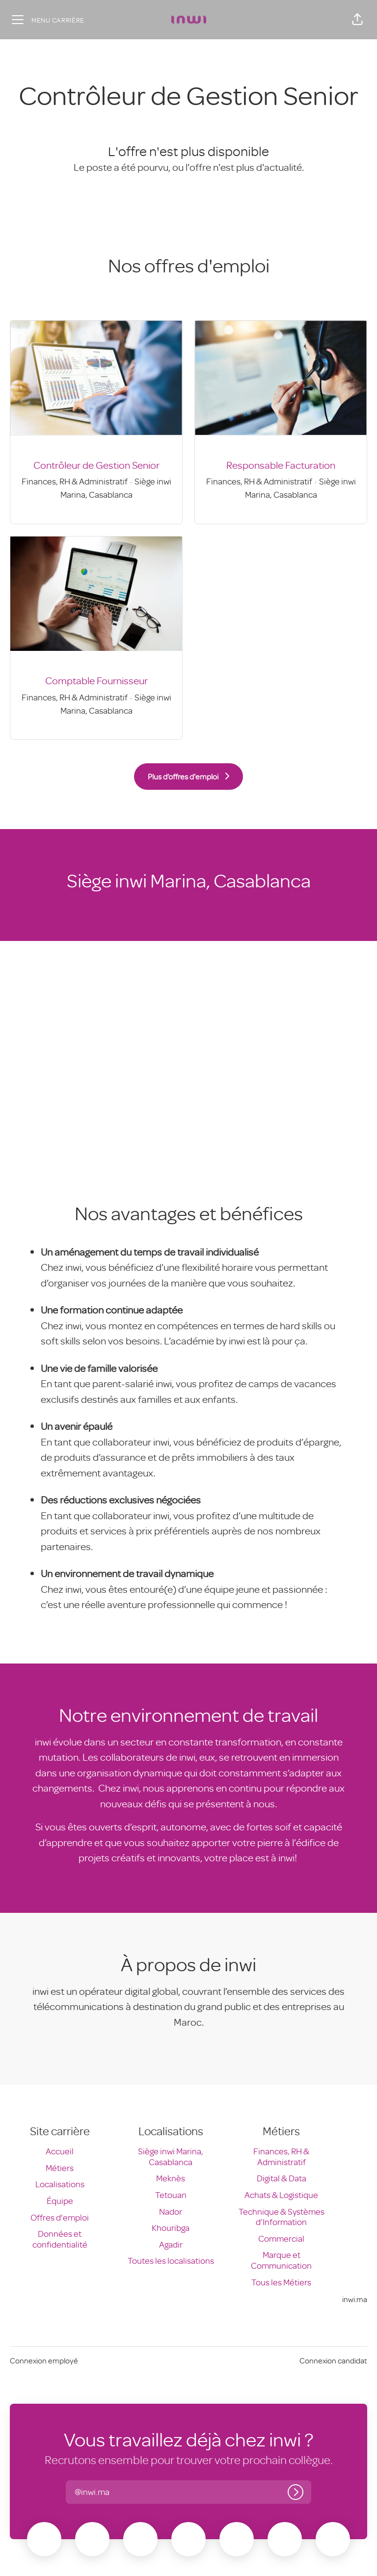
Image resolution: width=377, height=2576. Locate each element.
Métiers (60, 2167)
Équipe (60, 2200)
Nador (170, 2211)
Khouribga (170, 2227)
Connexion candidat (333, 2360)
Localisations (59, 2183)
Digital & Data (281, 2178)
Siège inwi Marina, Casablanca (170, 2156)
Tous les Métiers (281, 2282)
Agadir (171, 2244)
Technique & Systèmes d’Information (281, 2216)
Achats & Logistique (281, 2194)
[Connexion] (295, 2492)
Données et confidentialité (59, 2239)
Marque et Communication (281, 2260)
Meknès (170, 2178)
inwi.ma (354, 2299)
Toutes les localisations (171, 2260)
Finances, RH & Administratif (281, 2156)
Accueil (60, 2151)
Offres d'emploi (59, 2217)
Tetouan (171, 2194)
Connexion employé (44, 2360)
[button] (357, 19)
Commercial (281, 2238)
